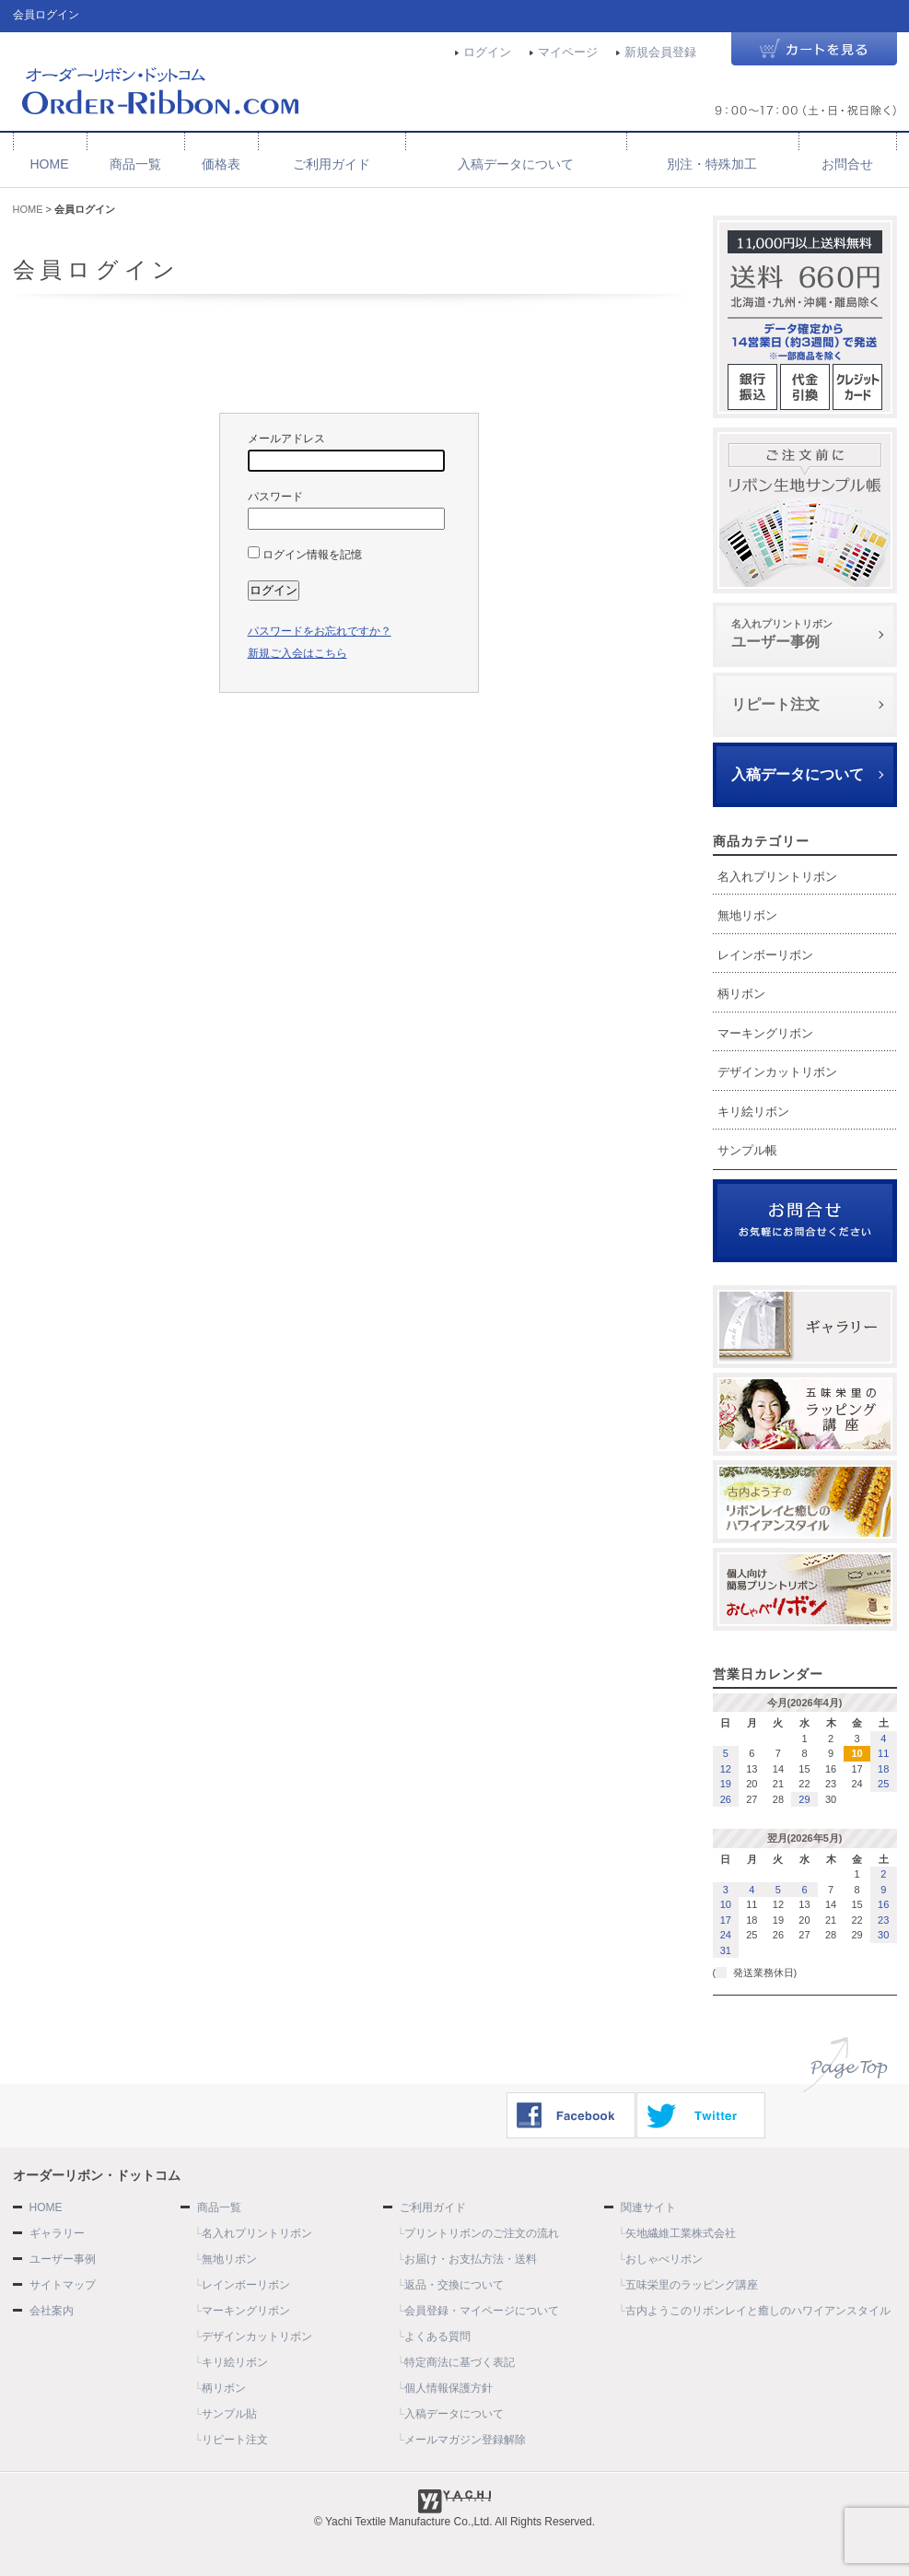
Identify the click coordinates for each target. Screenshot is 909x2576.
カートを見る (814, 49)
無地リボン (747, 915)
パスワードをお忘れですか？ (319, 631)
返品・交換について (454, 2284)
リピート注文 (775, 704)
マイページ (568, 52)
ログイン (487, 52)
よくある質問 (437, 2336)
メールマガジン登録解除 (465, 2439)
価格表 (221, 164)
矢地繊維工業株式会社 (680, 2233)
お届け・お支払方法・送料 (470, 2259)
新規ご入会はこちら (297, 653)
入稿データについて (516, 164)
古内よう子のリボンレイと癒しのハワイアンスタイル (805, 1501)
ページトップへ (845, 2064)
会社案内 (51, 2310)
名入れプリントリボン (777, 877)
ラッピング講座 (805, 1414)
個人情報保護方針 (448, 2388)
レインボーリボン (765, 955)
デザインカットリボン (777, 1072)
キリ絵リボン (753, 1111)
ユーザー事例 (805, 633)
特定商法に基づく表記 (459, 2362)
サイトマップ (62, 2284)
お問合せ (847, 164)
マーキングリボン (765, 1033)
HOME (49, 164)
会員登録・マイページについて (481, 2310)
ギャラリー (805, 1326)
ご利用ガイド (331, 164)
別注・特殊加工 (712, 164)
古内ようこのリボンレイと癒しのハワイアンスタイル (758, 2310)
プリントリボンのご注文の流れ (481, 2233)
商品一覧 (135, 164)
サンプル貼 (229, 2413)
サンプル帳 (805, 510)
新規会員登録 (660, 52)
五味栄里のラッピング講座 (691, 2284)
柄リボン (741, 994)
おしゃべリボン (805, 1589)
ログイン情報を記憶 (305, 554)
